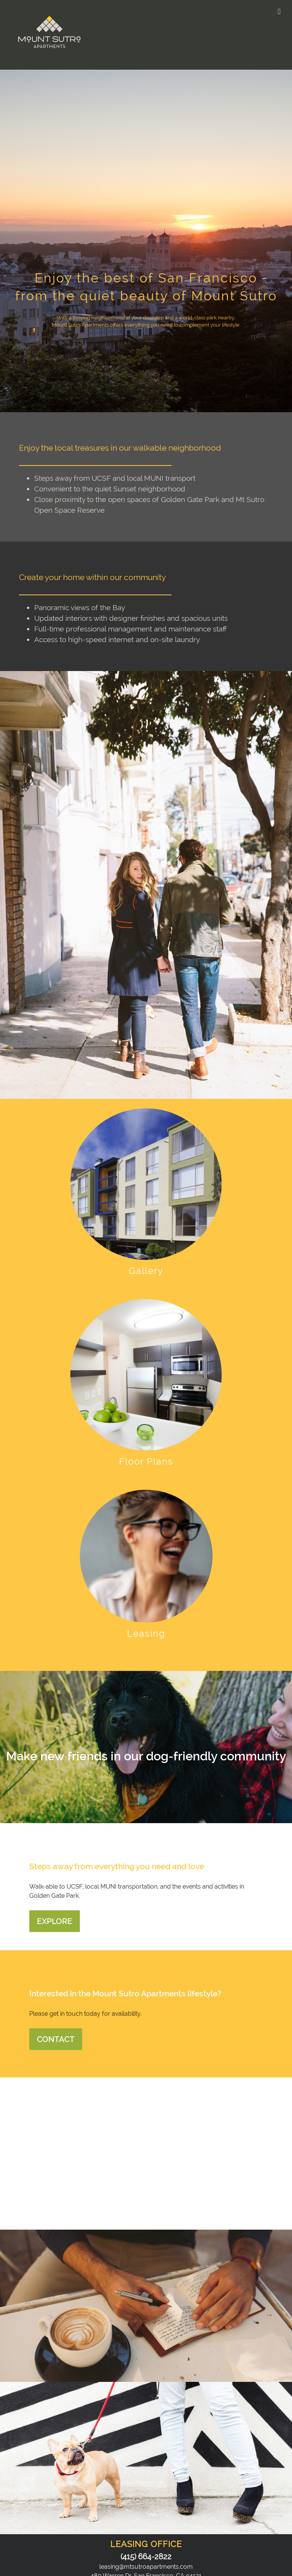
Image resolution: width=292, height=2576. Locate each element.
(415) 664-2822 (146, 2556)
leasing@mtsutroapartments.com (146, 2566)
